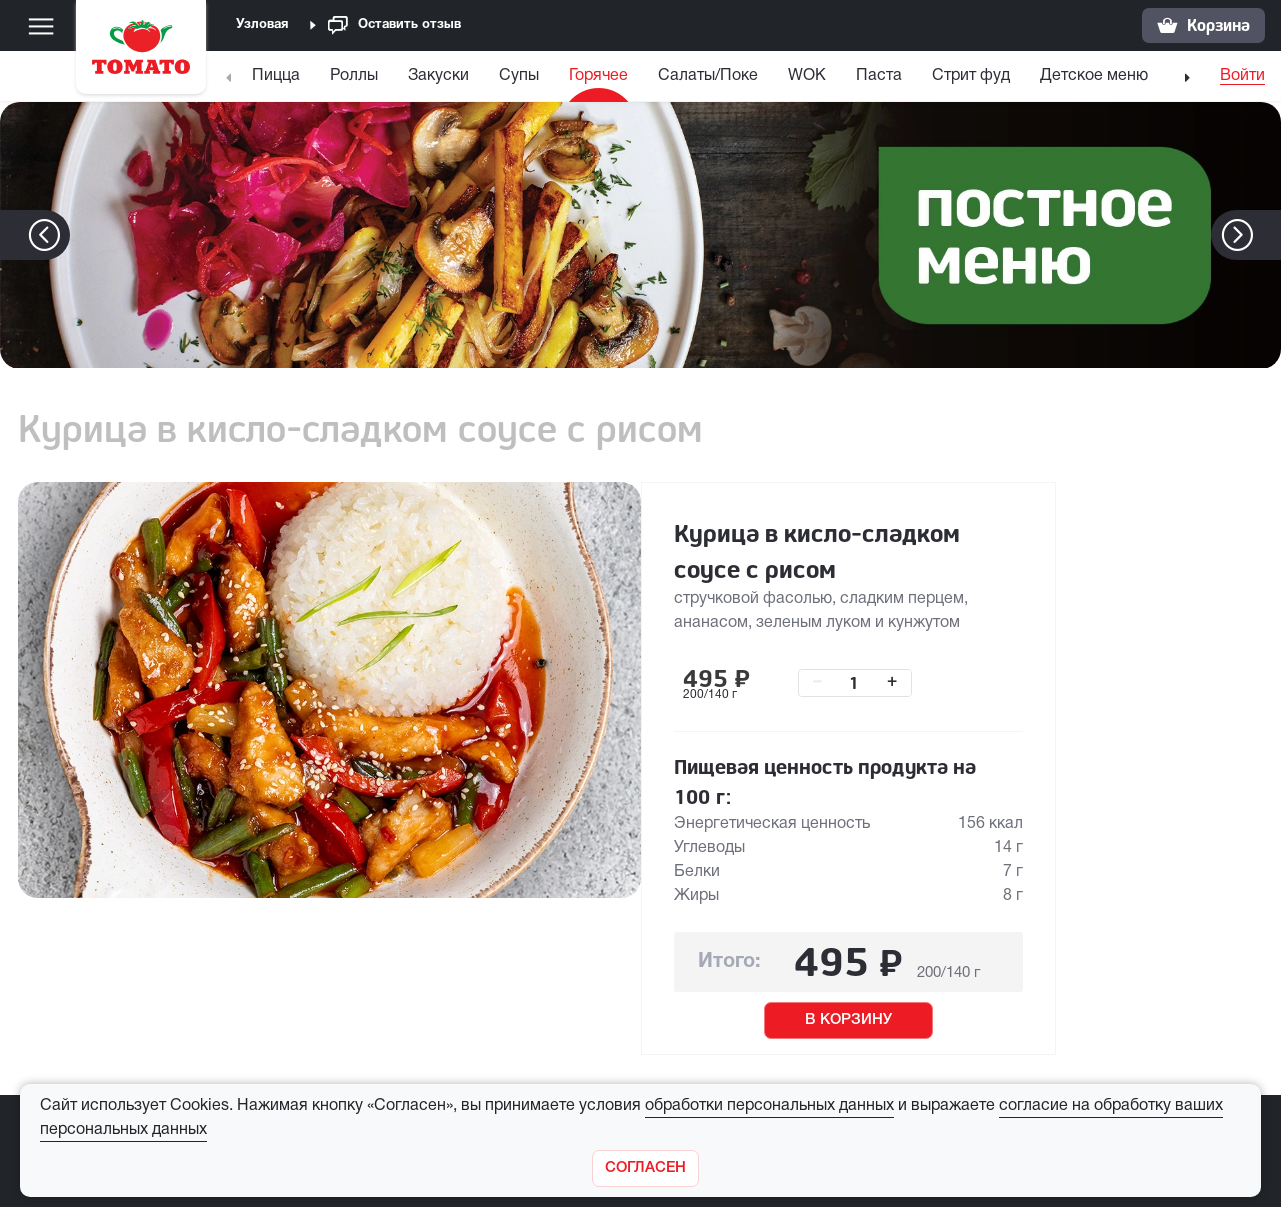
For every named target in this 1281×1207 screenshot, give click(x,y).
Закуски (438, 76)
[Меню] (41, 26)
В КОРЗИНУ (848, 1020)
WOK (807, 76)
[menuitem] (278, 80)
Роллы (354, 76)
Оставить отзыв (394, 25)
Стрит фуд (971, 76)
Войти (1242, 76)
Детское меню (1094, 76)
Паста (879, 76)
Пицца (276, 76)
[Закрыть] (645, 1168)
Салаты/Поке (708, 76)
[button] (1267, 235)
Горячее (598, 76)
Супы (519, 76)
